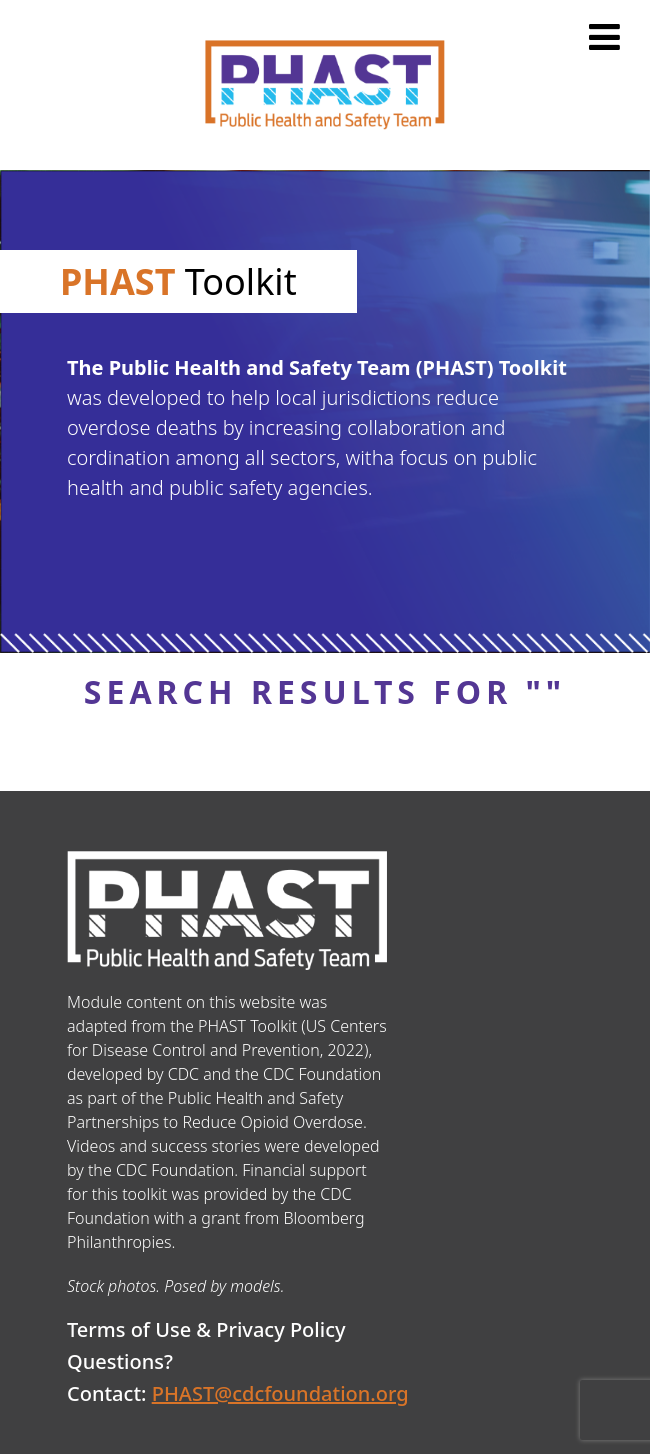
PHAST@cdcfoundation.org (280, 1393)
